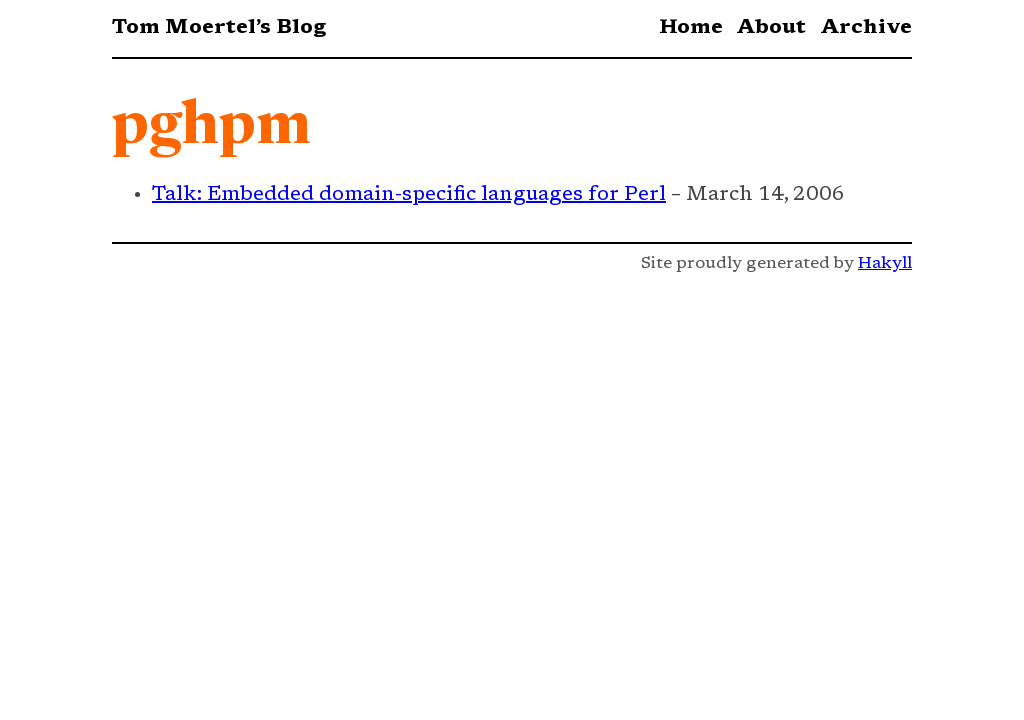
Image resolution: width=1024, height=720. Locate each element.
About (771, 28)
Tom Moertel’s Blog (219, 28)
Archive (866, 28)
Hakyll (885, 264)
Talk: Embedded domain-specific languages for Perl (409, 195)
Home (691, 28)
